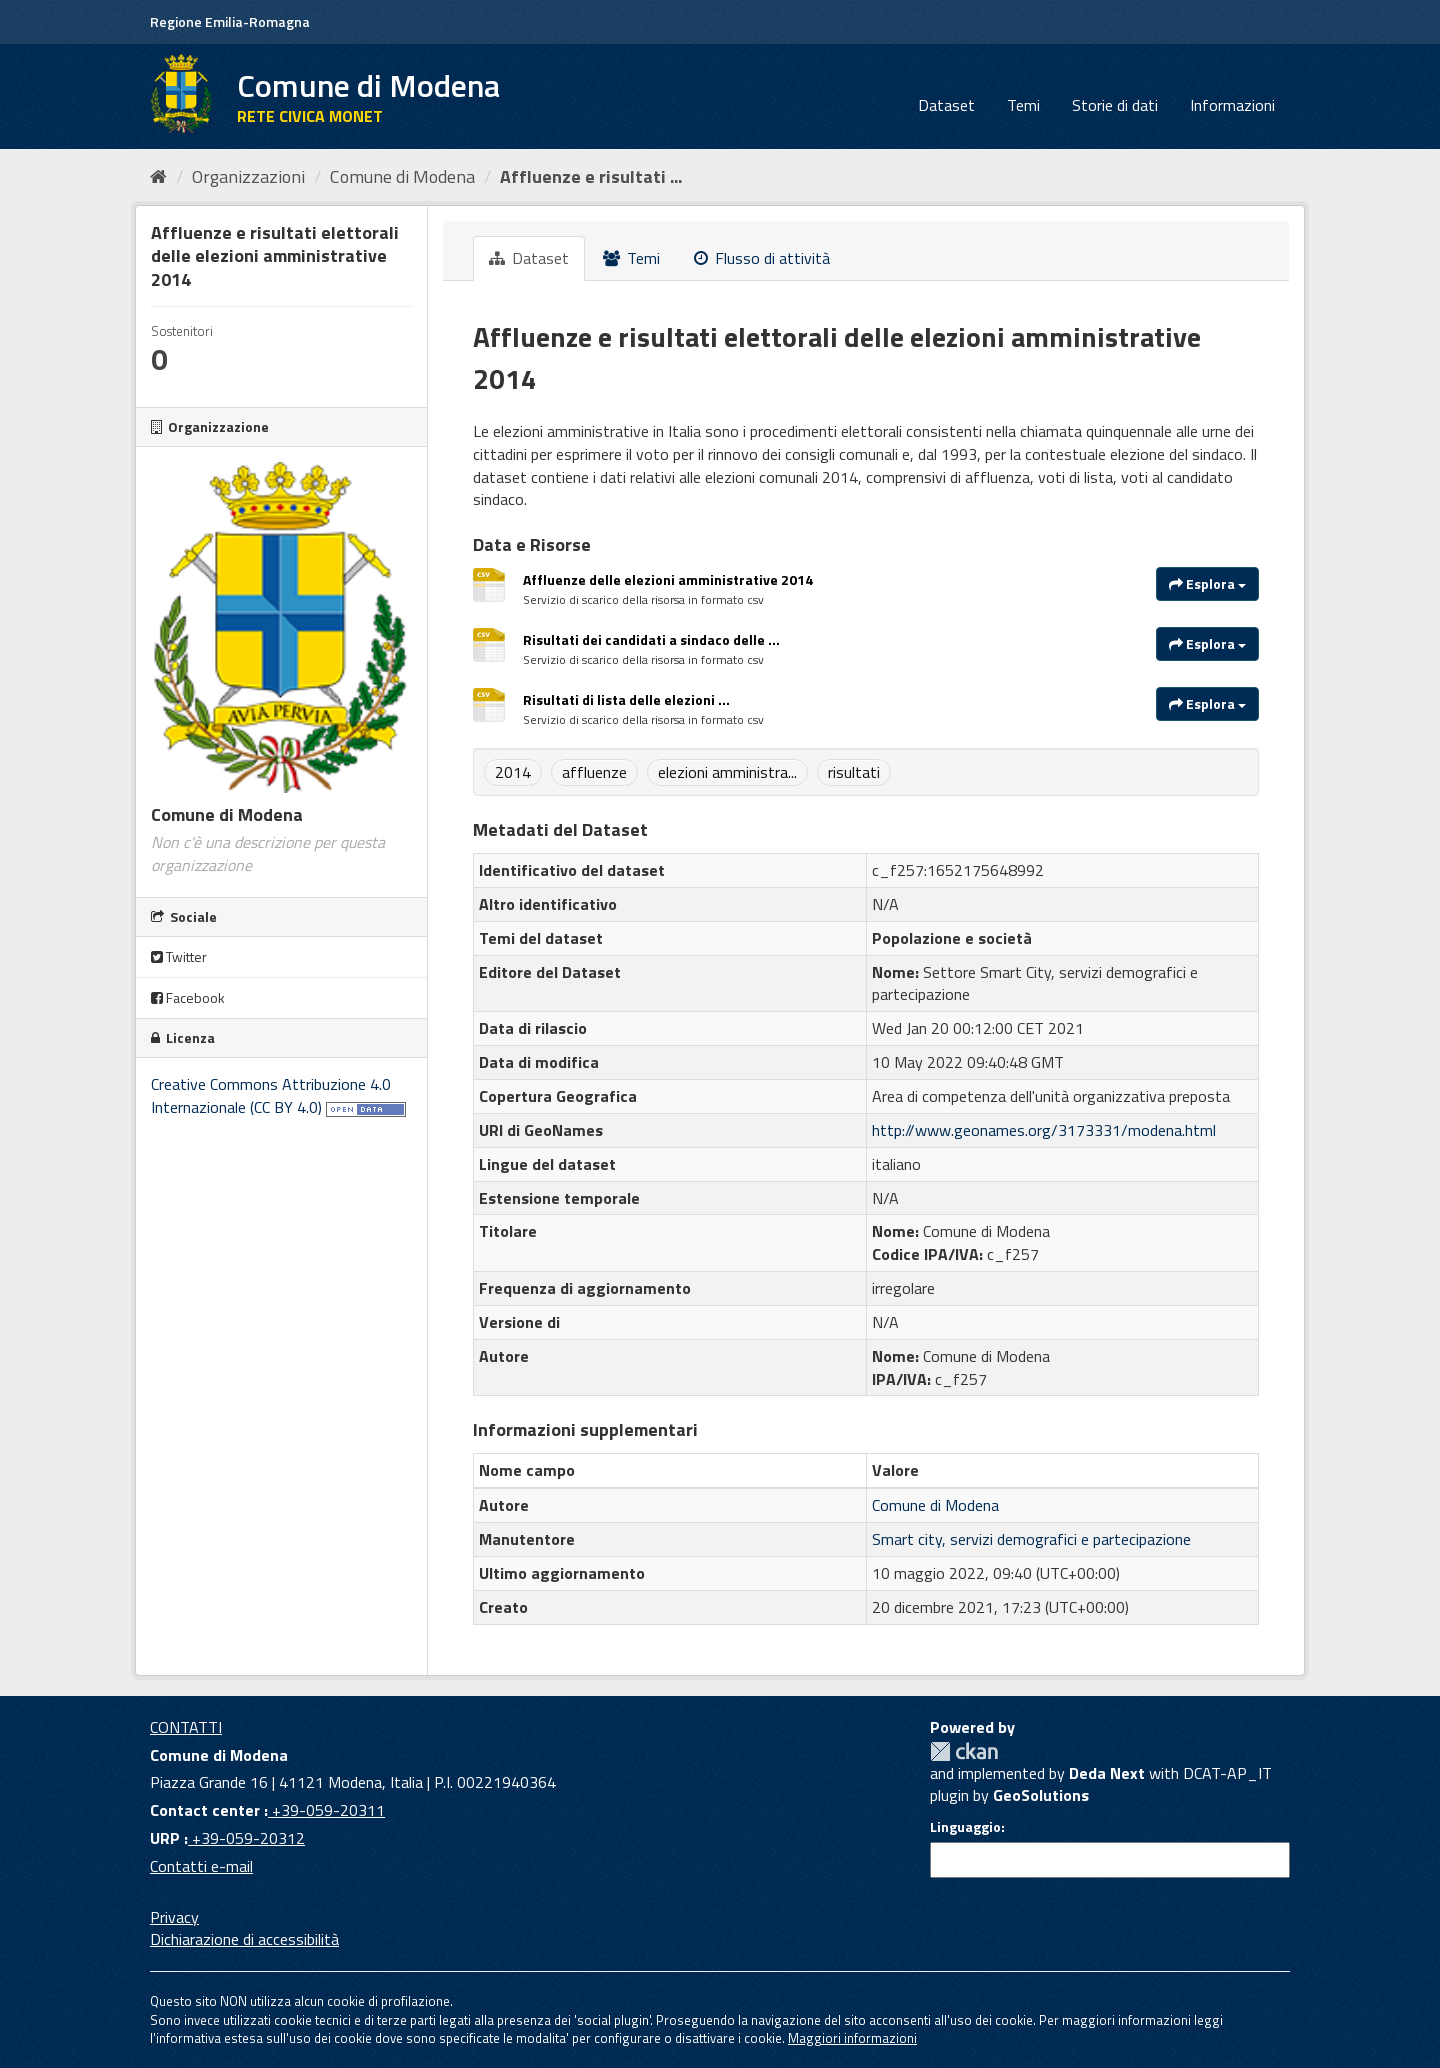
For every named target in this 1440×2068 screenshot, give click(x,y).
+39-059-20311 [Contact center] (326, 1810)
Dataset (946, 105)
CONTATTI (186, 1727)
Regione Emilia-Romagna (230, 21)
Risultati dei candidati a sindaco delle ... (651, 639)
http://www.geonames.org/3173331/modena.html (1044, 1130)
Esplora (1207, 583)
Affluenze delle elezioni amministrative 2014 (668, 579)
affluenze (594, 772)
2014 (513, 772)
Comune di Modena (402, 176)
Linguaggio (965, 1827)
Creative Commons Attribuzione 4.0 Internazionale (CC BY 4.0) (271, 1095)
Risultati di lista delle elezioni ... (626, 699)
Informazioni (1232, 105)
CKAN (964, 1751)
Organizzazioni (248, 176)
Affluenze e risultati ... (591, 176)
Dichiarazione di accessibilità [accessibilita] (244, 1939)
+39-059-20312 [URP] (246, 1838)
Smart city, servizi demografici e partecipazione (1031, 1539)
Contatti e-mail (201, 1866)
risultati (854, 772)
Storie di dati (1115, 105)
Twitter (179, 956)
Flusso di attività (762, 258)
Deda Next (1107, 1773)
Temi (1023, 105)
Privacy (174, 1917)
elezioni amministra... (727, 772)
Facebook (188, 997)
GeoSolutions (1041, 1795)
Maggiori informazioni (852, 2038)
